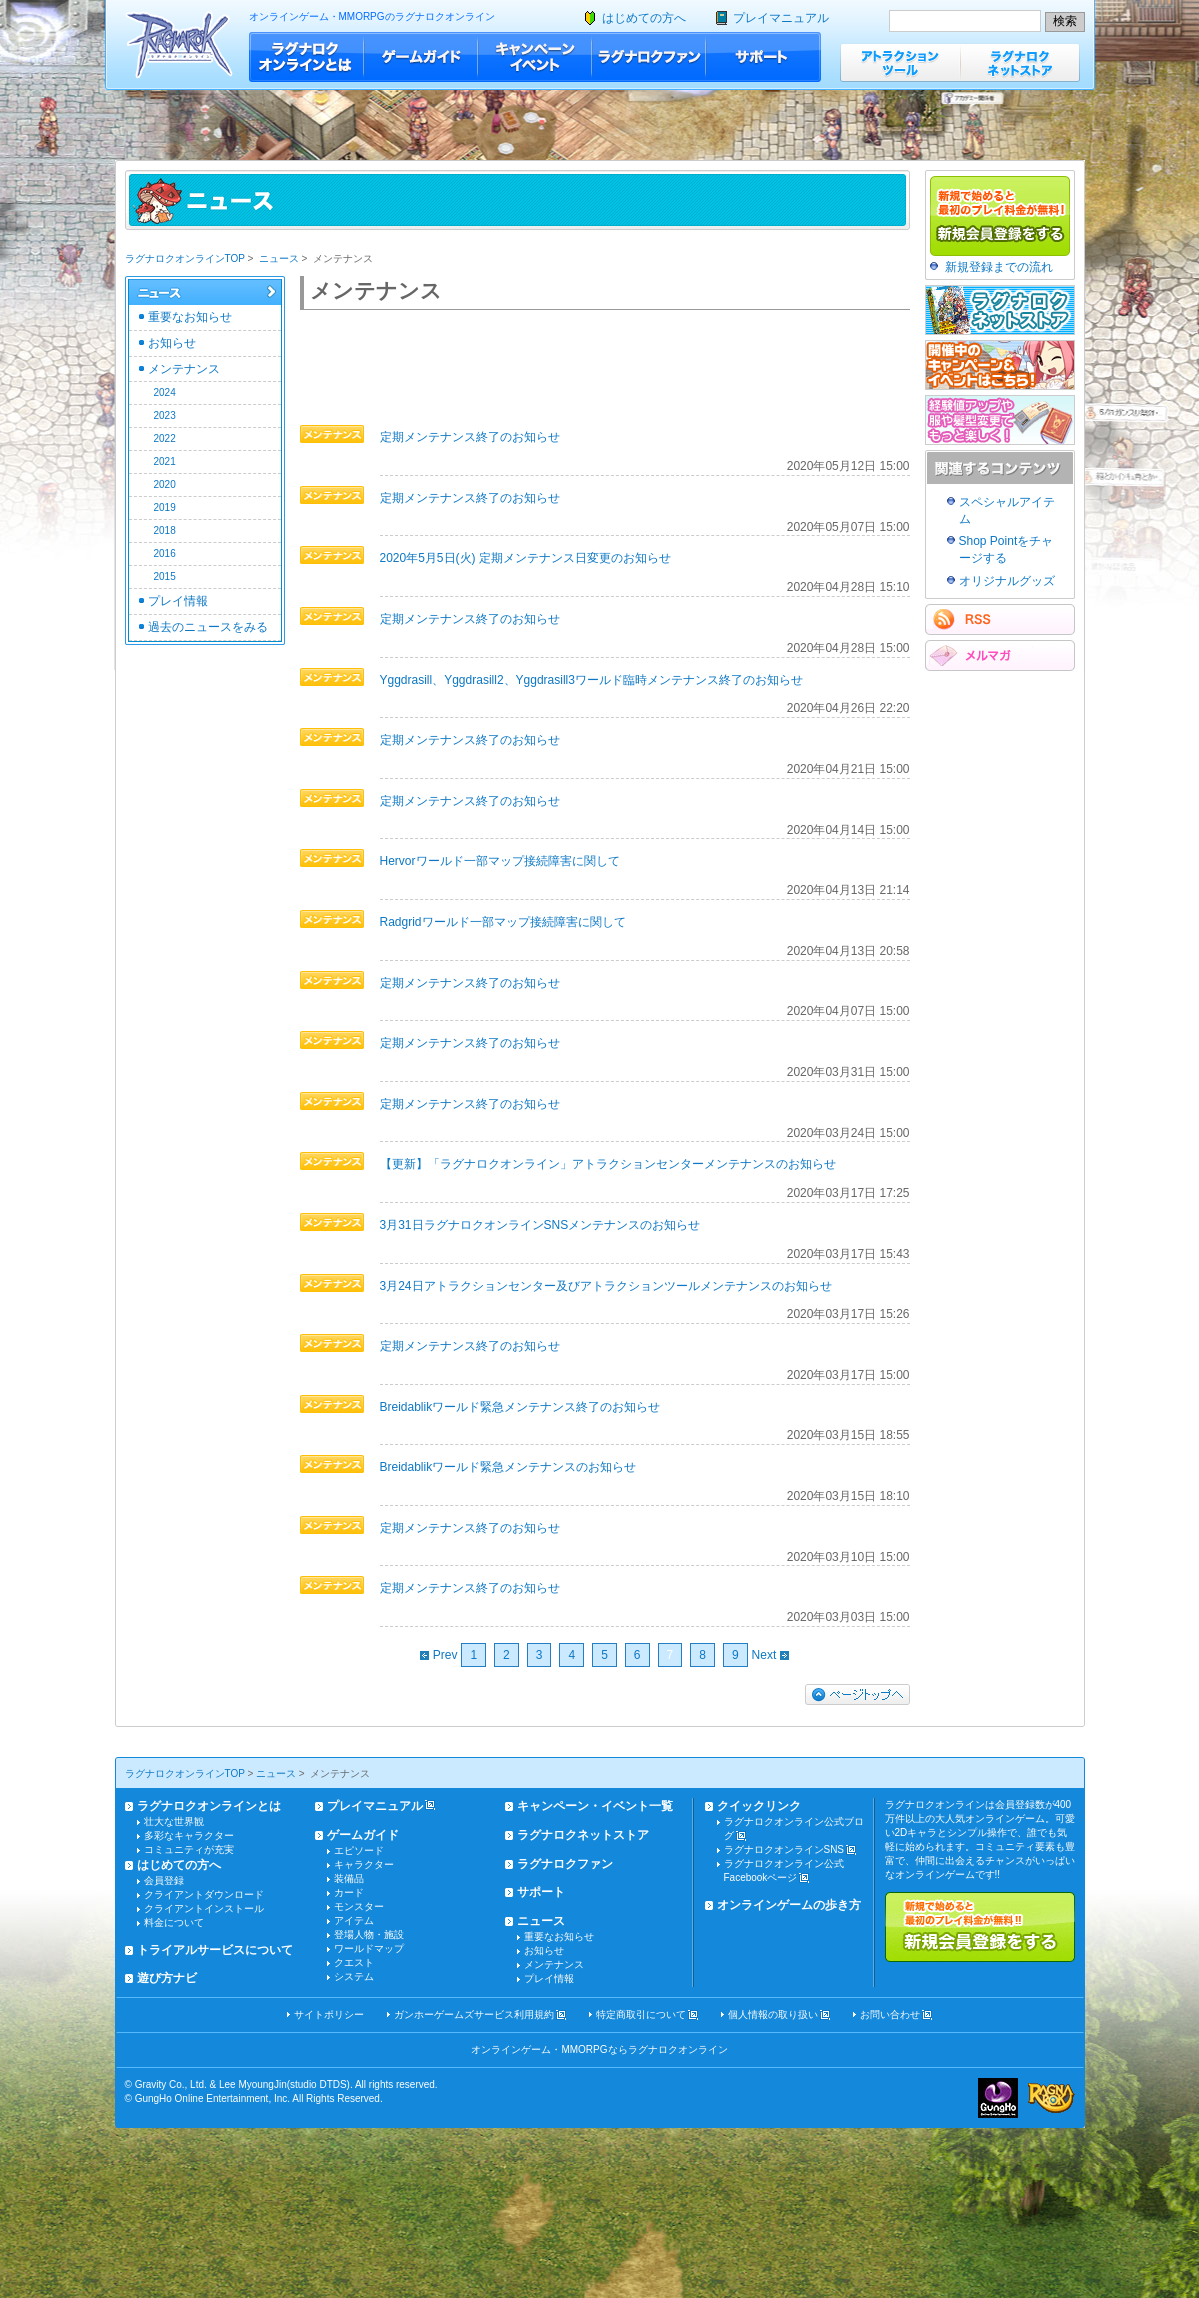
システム (354, 1976)
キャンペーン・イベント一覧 (595, 1806)
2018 (165, 530)
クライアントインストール (204, 1908)
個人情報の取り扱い (773, 2014)
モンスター (359, 1906)
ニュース (279, 258)
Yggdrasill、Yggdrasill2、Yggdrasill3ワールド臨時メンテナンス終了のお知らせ (591, 680)
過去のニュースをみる (208, 627)
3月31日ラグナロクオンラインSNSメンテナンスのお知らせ (540, 1225)
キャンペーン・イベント (535, 57)
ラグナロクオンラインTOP (185, 258)
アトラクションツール (900, 62)
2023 (165, 415)
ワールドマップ (369, 1948)
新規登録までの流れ (999, 267)
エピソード (359, 1850)
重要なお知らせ (190, 317)
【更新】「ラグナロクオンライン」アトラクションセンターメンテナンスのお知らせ (608, 1164)
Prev (439, 1655)
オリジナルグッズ (1007, 581)
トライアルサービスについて (215, 1950)
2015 (165, 576)
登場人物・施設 (369, 1934)
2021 (165, 461)
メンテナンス (184, 369)
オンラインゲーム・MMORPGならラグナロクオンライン (599, 2049)
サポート (763, 57)
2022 (165, 438)
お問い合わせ (890, 2014)
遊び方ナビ (167, 1978)
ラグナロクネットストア (1020, 62)
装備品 (349, 1878)
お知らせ (172, 343)
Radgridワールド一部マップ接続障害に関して (503, 922)
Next (771, 1655)
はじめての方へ (644, 18)
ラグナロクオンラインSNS (784, 1849)
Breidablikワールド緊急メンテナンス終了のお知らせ (520, 1407)
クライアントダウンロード (204, 1894)
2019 (165, 507)
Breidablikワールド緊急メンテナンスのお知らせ (508, 1467)
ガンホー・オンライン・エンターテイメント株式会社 (998, 2098)
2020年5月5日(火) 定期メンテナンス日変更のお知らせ (525, 558)
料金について (174, 1922)
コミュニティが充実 (189, 1849)
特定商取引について (641, 2014)
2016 (165, 553)
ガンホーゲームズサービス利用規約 (474, 2014)
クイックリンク (759, 1806)
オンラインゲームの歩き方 (789, 1905)
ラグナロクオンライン (179, 44)
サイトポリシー (329, 2014)
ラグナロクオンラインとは (306, 57)
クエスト (354, 1962)
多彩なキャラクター (189, 1835)
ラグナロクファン (649, 57)
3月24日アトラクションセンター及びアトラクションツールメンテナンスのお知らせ (606, 1286)
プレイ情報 (178, 601)
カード (349, 1892)
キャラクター (364, 1864)
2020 (165, 484)
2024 (165, 392)
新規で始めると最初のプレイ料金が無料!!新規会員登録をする (980, 1927)
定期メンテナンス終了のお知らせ (470, 437)
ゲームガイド (421, 57)
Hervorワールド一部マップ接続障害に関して (500, 861)
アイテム (354, 1920)
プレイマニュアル (781, 18)
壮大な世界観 (174, 1821)
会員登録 (164, 1880)
